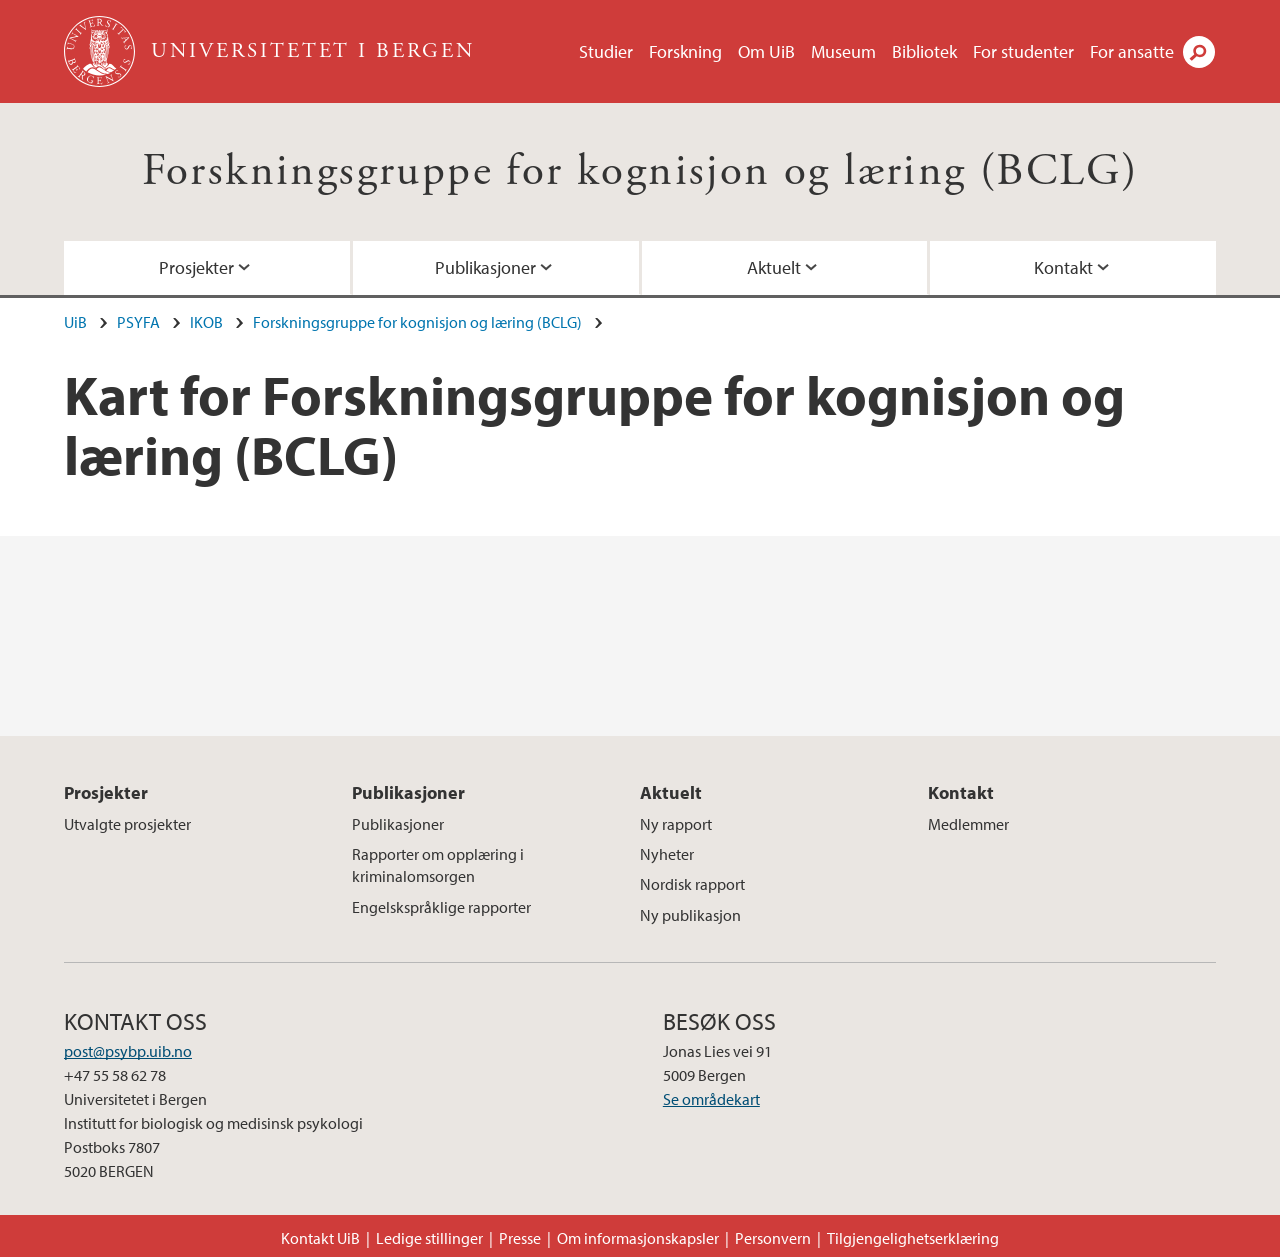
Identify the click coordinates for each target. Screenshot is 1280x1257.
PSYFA (138, 322)
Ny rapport (676, 824)
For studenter (1023, 51)
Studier (606, 51)
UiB (75, 322)
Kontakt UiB (320, 1238)
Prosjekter (196, 267)
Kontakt (1063, 267)
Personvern (773, 1238)
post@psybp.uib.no (128, 1051)
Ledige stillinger (429, 1238)
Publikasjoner (485, 267)
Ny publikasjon (690, 915)
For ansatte (1132, 51)
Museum (843, 51)
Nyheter (667, 854)
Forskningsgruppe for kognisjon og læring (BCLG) (640, 171)
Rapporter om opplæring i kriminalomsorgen (438, 865)
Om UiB (766, 51)
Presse (520, 1238)
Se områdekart (711, 1099)
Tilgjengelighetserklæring (913, 1238)
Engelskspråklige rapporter (441, 907)
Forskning (685, 51)
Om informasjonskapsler (638, 1238)
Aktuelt (774, 267)
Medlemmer (968, 824)
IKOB (206, 322)
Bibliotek (924, 51)
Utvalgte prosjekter (127, 824)
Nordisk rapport (692, 884)
